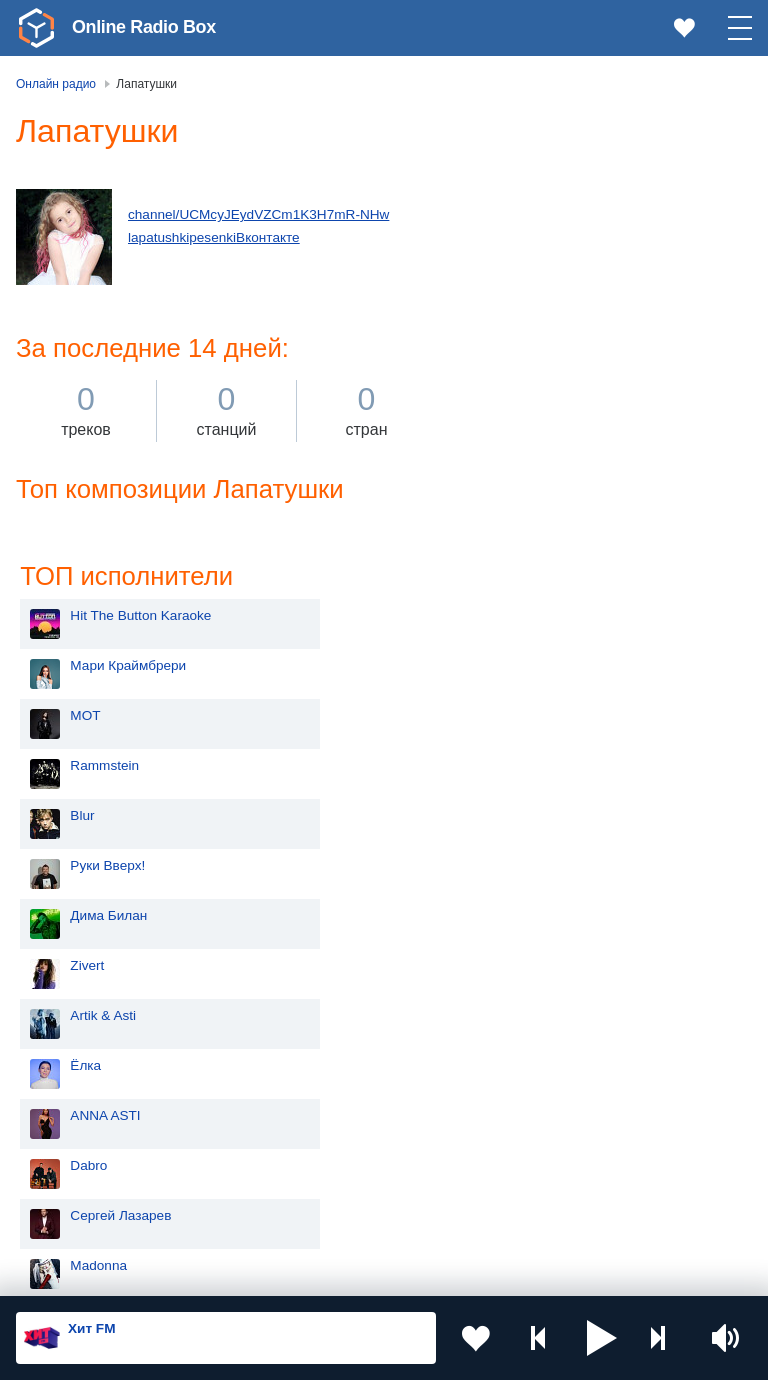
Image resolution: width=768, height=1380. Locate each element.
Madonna (530, 817)
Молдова (79, 1050)
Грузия (322, 1184)
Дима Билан (540, 467)
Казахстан (333, 1050)
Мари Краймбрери (560, 217)
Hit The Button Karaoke (572, 167)
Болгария (330, 1116)
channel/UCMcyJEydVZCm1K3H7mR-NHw (258, 214)
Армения (79, 1116)
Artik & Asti (535, 567)
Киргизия (79, 1083)
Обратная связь (610, 1273)
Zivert (519, 517)
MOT (517, 267)
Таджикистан (341, 1083)
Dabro (520, 717)
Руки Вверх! (539, 417)
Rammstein (536, 317)
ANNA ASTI (537, 667)
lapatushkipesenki (182, 237)
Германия (331, 1217)
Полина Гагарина (556, 867)
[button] (602, 1338)
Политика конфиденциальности (458, 1273)
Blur (514, 367)
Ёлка (517, 617)
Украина (327, 1017)
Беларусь (80, 1184)
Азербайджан (93, 1217)
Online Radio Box (144, 27)
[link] (36, 28)
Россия (73, 1017)
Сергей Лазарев (552, 767)
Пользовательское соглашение (264, 1273)
